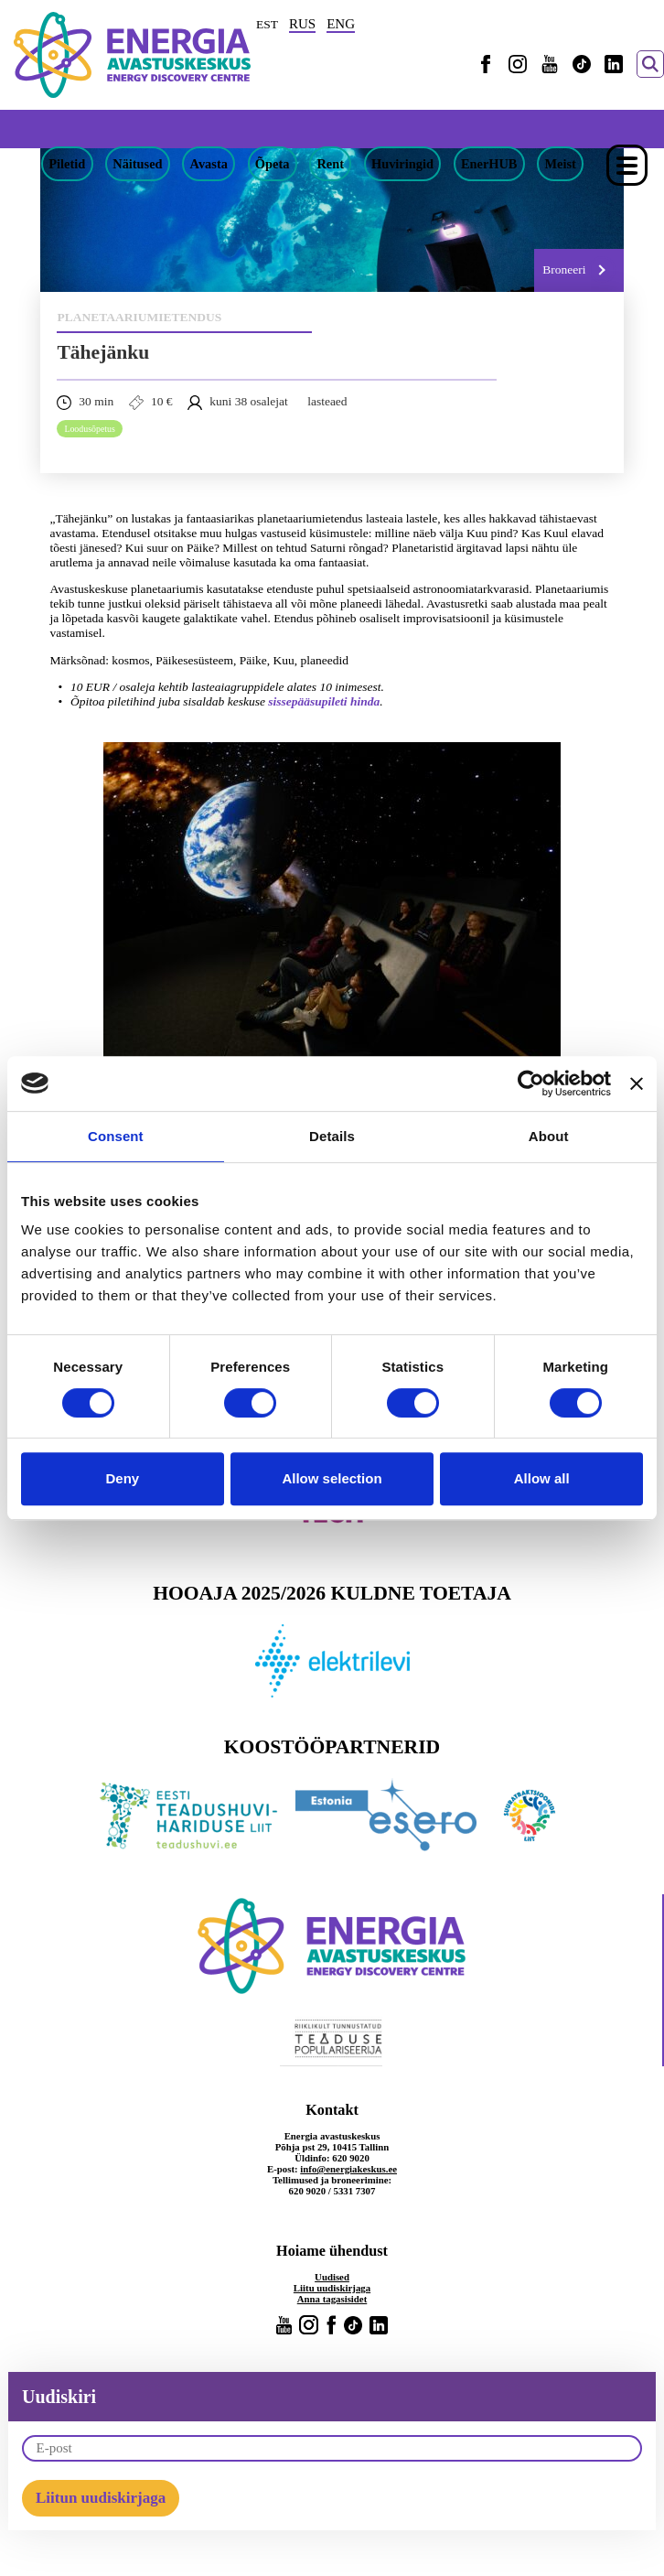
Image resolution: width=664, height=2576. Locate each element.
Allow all (542, 1478)
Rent (330, 163)
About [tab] (549, 1136)
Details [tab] (332, 1136)
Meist (559, 163)
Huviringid (402, 163)
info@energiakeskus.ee (348, 2168)
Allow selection (331, 1478)
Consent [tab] (116, 1136)
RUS (302, 23)
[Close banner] (636, 1083)
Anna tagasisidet (332, 2298)
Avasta (209, 163)
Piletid (66, 163)
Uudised (332, 2276)
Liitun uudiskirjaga (101, 2497)
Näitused (137, 163)
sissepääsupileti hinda (324, 701)
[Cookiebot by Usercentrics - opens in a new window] (531, 1083)
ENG (341, 23)
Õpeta (272, 163)
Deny (122, 1478)
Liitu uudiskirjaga (332, 2287)
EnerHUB (489, 163)
